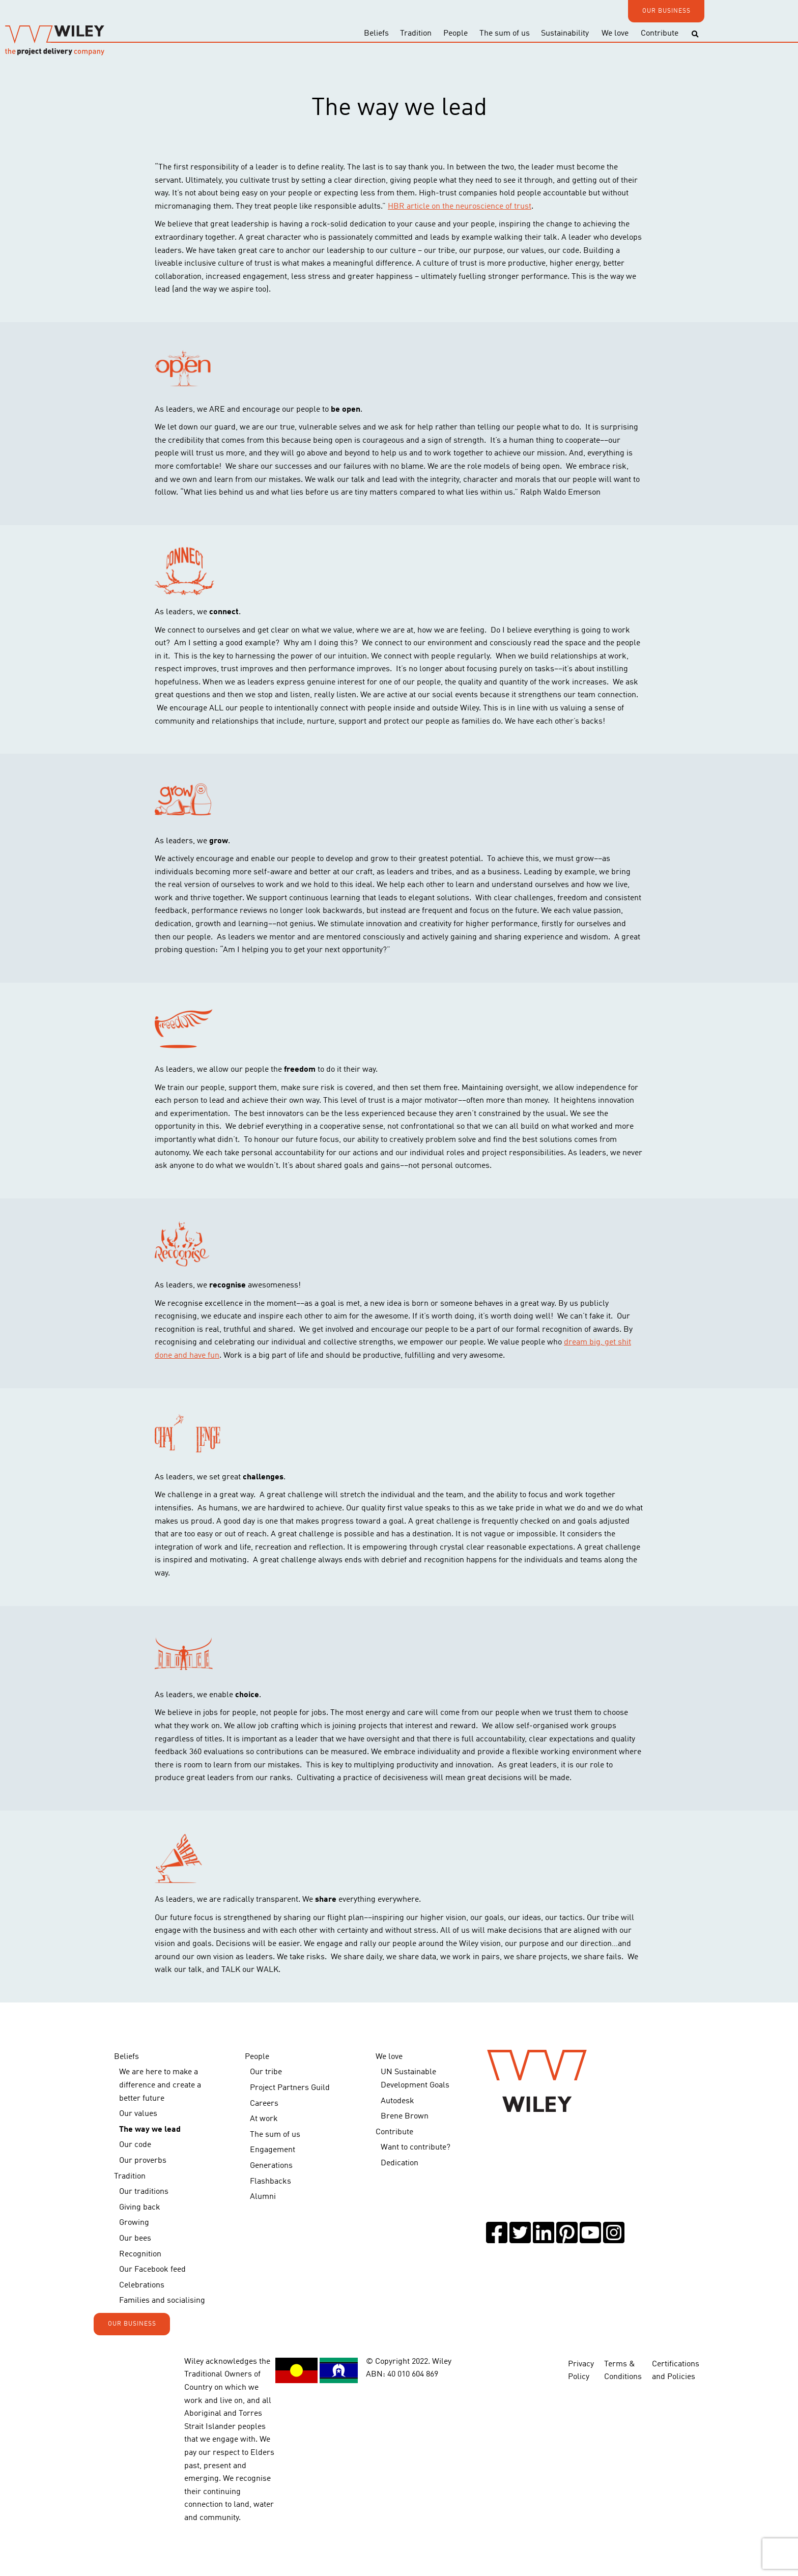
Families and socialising (162, 2301)
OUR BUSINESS (666, 11)
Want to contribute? (415, 2147)
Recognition (140, 2254)
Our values (138, 2114)
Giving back (139, 2207)
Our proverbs (142, 2161)
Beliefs (376, 34)
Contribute (659, 34)
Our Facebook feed (152, 2270)
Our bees (135, 2239)
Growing (134, 2223)
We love (615, 34)
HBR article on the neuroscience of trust (459, 207)
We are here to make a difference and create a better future (160, 2085)
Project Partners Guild (290, 2088)
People (455, 34)
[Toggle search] (695, 34)
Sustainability (565, 34)
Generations (271, 2166)
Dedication (399, 2163)
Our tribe (266, 2072)
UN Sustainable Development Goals (415, 2079)
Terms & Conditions (623, 2371)
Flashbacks (270, 2182)
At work (264, 2119)
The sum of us (504, 34)
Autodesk (397, 2101)
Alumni (263, 2197)
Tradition (416, 34)
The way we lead (150, 2130)
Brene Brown (405, 2116)
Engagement (272, 2150)
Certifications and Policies (675, 2371)
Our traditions (143, 2192)
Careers (264, 2104)
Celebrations (141, 2285)
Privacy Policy (581, 2371)
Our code (135, 2145)
